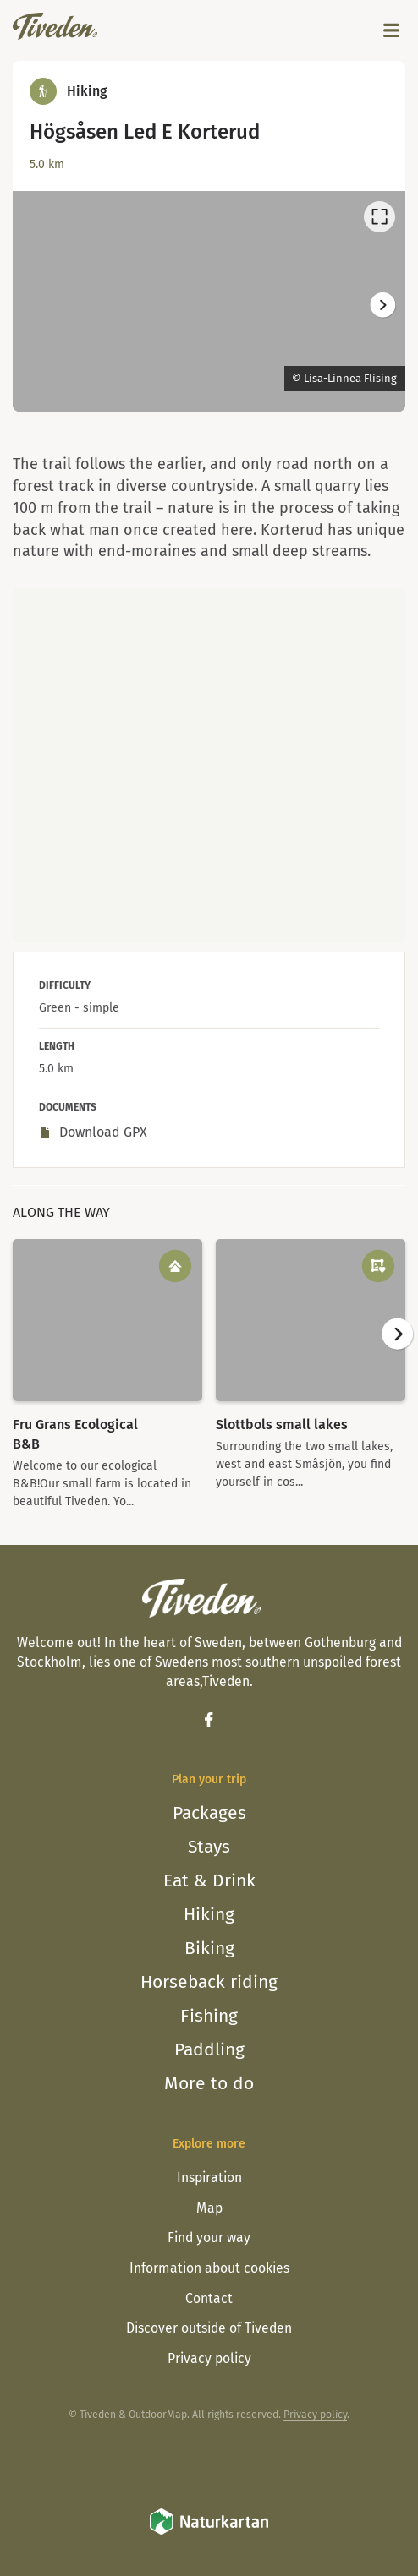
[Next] (382, 304)
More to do (209, 2083)
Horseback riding (209, 1982)
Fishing (209, 2016)
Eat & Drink (209, 1880)
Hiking (209, 1914)
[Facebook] (209, 1720)
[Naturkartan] (209, 2532)
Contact (209, 2298)
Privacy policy (209, 2358)
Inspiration (209, 2177)
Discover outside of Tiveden (209, 2328)
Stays (209, 1847)
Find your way (209, 2237)
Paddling (209, 2049)
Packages (209, 1813)
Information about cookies (209, 2268)
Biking (209, 1948)
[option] (209, 301)
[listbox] (209, 301)
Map (209, 2208)
